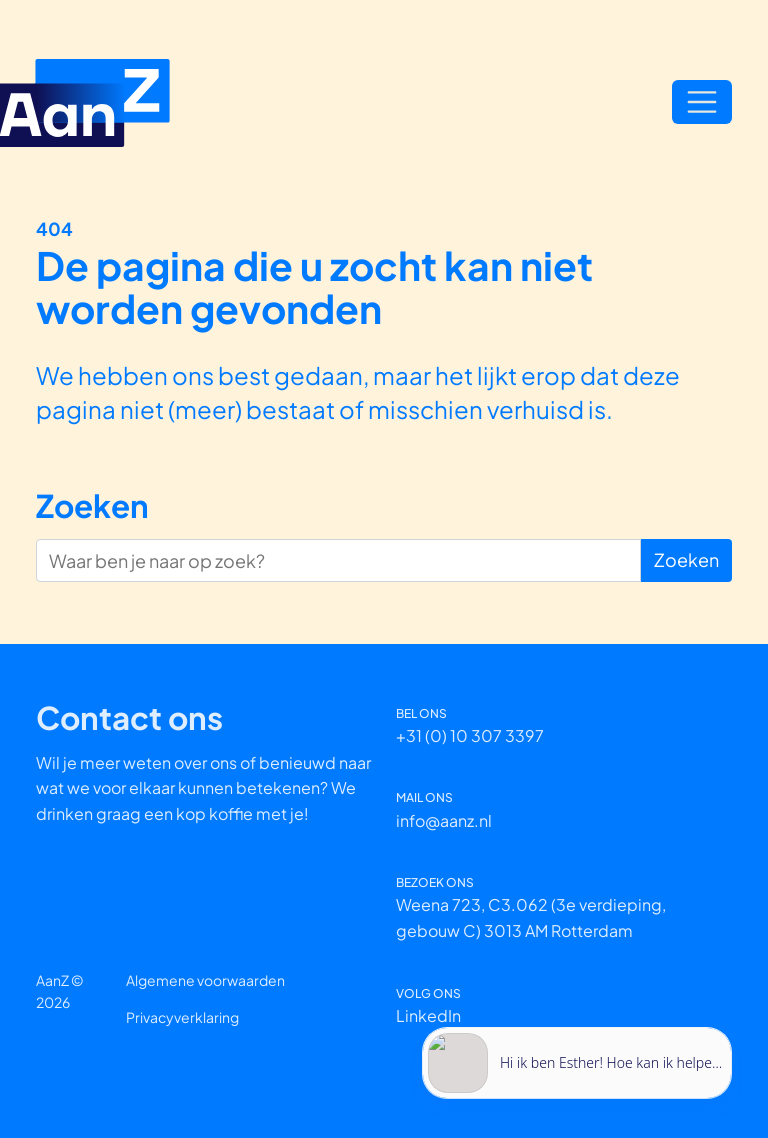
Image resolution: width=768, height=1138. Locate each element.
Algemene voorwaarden (205, 980)
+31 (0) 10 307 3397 (470, 735)
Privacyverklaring (182, 1017)
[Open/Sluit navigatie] (702, 102)
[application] (577, 1048)
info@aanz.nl (444, 820)
